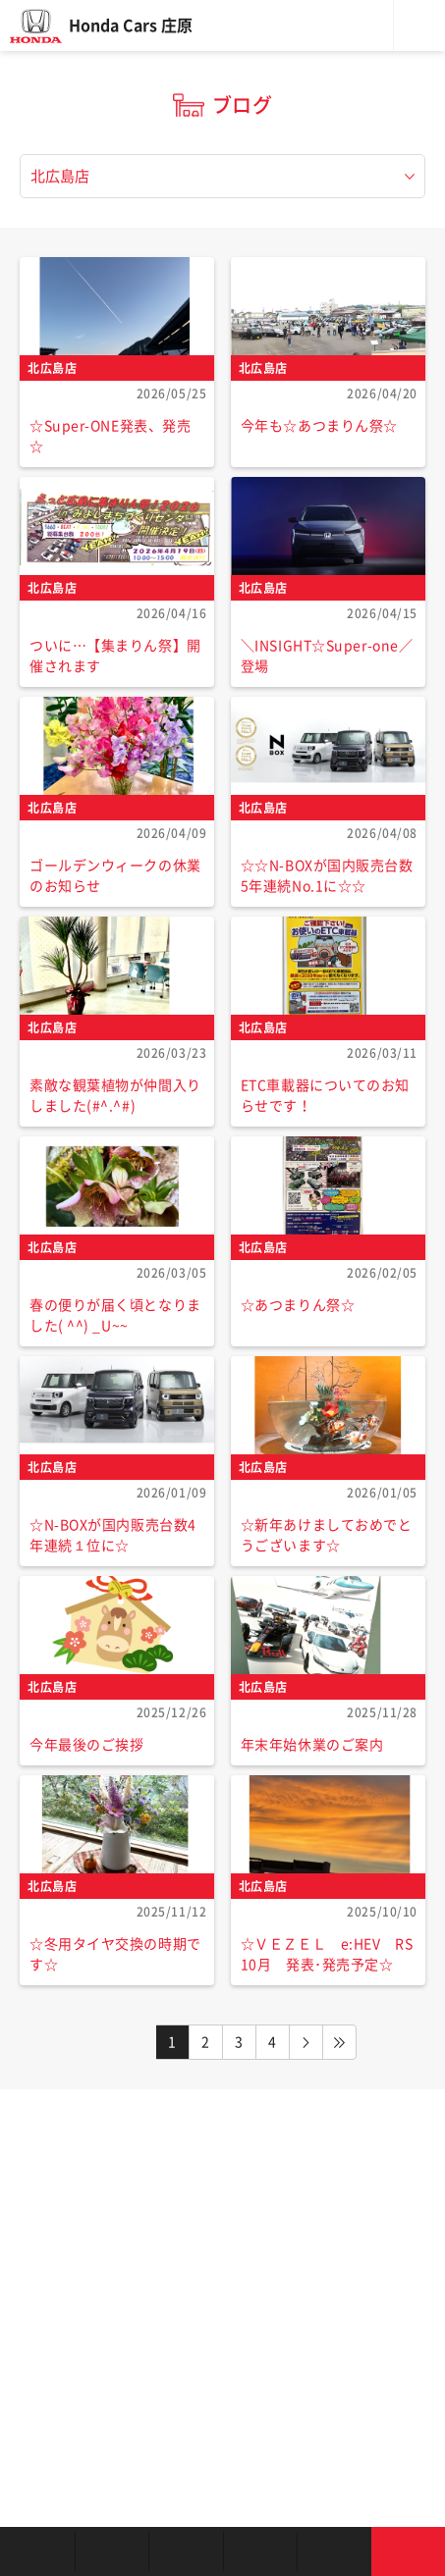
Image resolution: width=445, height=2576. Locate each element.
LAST (340, 2042)
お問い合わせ (408, 2551)
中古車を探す (185, 2551)
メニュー (419, 25)
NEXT (306, 2042)
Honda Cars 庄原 (131, 25)
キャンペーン (334, 2551)
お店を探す (37, 2551)
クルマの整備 (260, 2551)
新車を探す (112, 2551)
